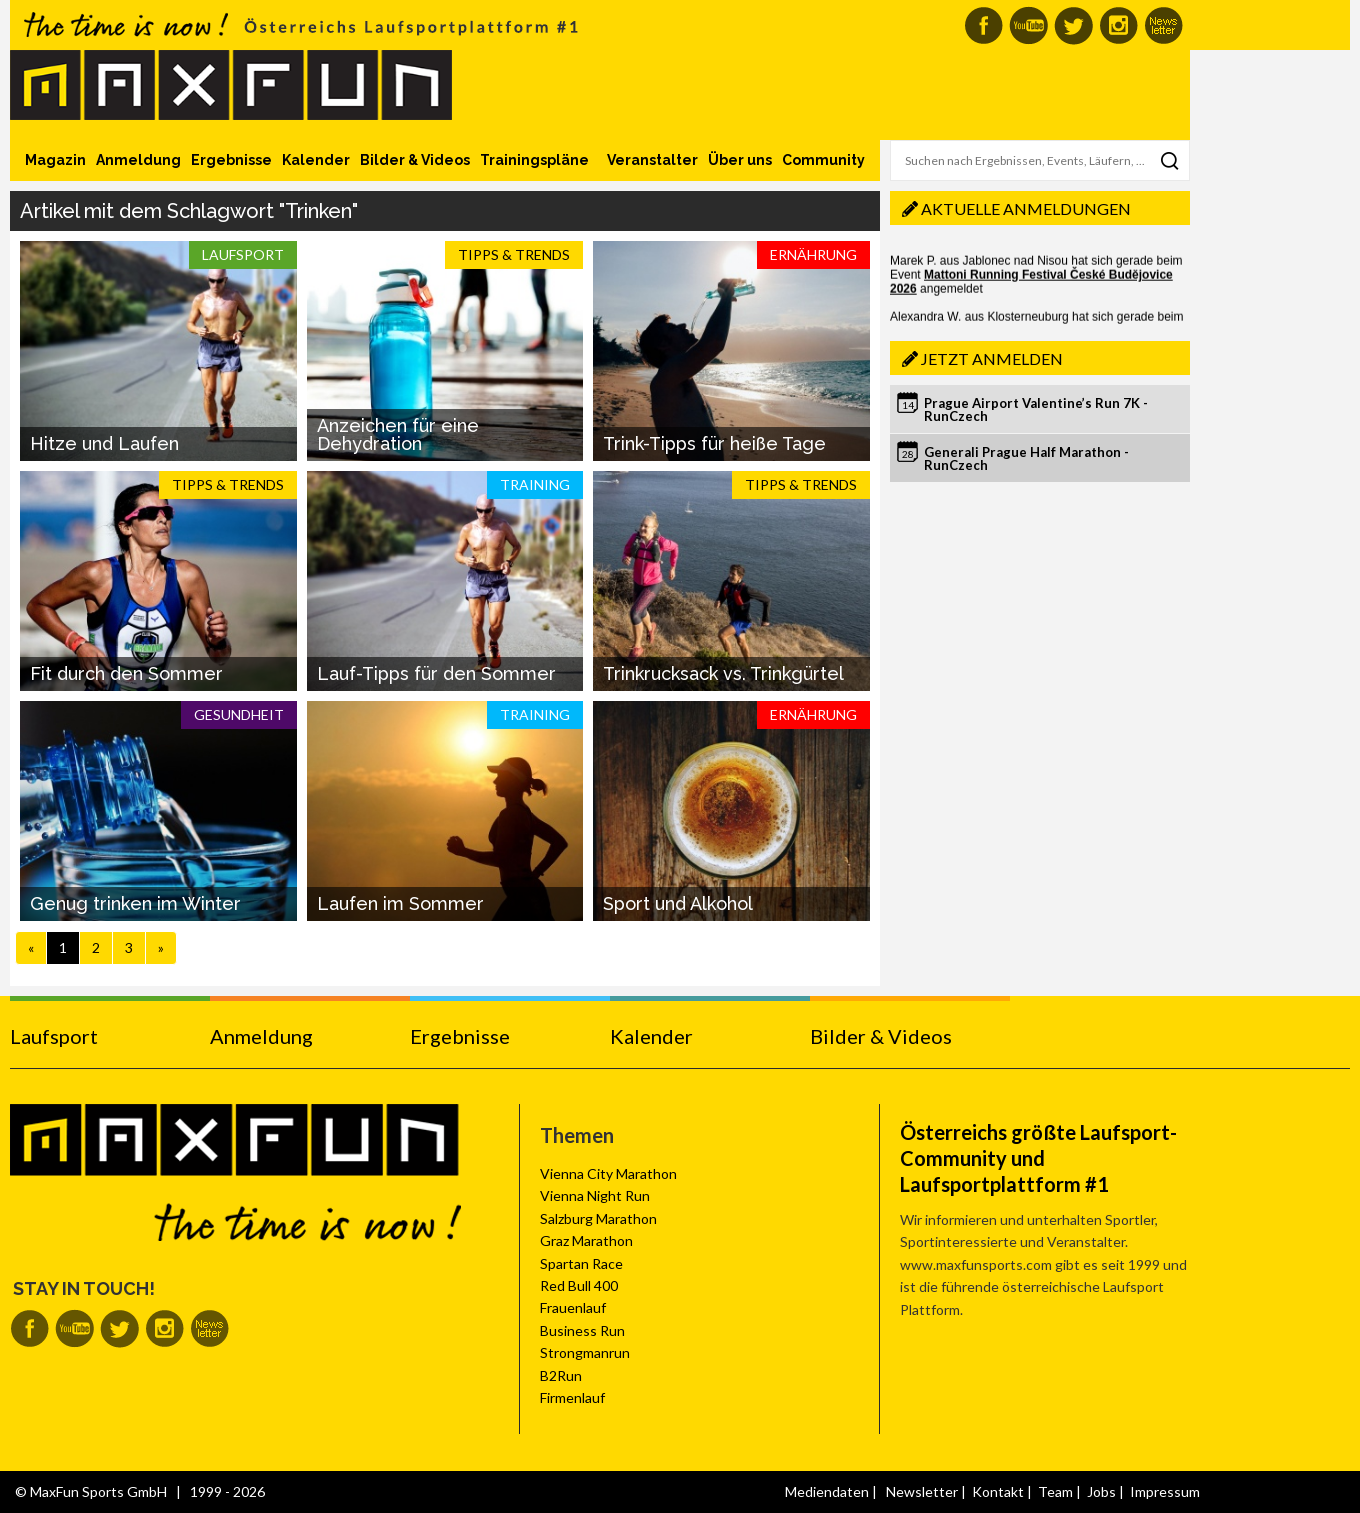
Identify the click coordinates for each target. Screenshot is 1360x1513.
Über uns (740, 160)
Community (823, 160)
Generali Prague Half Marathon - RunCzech (1026, 458)
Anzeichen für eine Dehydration (398, 434)
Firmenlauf (572, 1397)
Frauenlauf (573, 1307)
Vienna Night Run (595, 1195)
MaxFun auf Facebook (983, 25)
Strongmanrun (585, 1352)
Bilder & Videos (415, 160)
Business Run (582, 1330)
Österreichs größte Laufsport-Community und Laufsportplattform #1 (1038, 1158)
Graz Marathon (586, 1240)
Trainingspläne (534, 160)
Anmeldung (138, 160)
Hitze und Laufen (104, 443)
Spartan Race (581, 1263)
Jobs (1101, 1491)
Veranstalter (652, 160)
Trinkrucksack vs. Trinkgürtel (723, 673)
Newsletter (922, 1491)
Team (1055, 1491)
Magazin (55, 160)
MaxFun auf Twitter (1073, 25)
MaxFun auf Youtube (1028, 25)
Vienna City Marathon (608, 1173)
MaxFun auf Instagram (1118, 25)
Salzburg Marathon (598, 1218)
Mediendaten (827, 1491)
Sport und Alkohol (678, 903)
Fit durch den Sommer (126, 673)
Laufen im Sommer (400, 903)
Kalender (316, 160)
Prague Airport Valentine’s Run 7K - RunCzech (1036, 409)
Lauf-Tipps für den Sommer (436, 673)
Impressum (1165, 1491)
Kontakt (998, 1491)
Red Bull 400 (579, 1285)
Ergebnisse (231, 160)
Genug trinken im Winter (135, 903)
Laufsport (54, 1036)
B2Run (561, 1375)
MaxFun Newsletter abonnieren (1163, 25)
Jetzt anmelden (992, 358)
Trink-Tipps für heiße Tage (714, 443)
